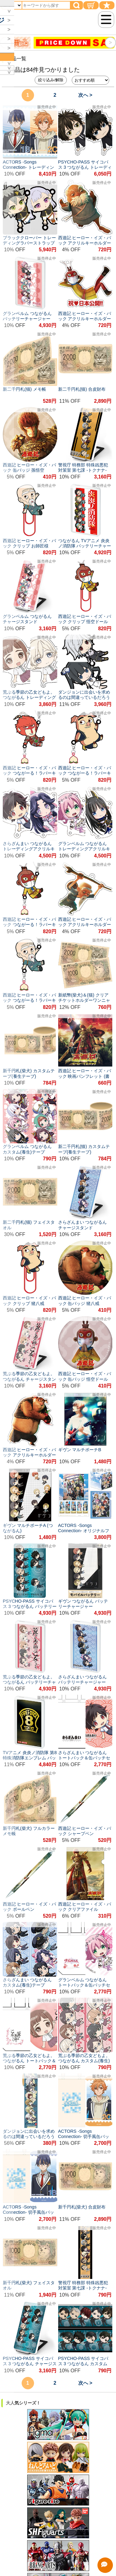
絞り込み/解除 (50, 80)
